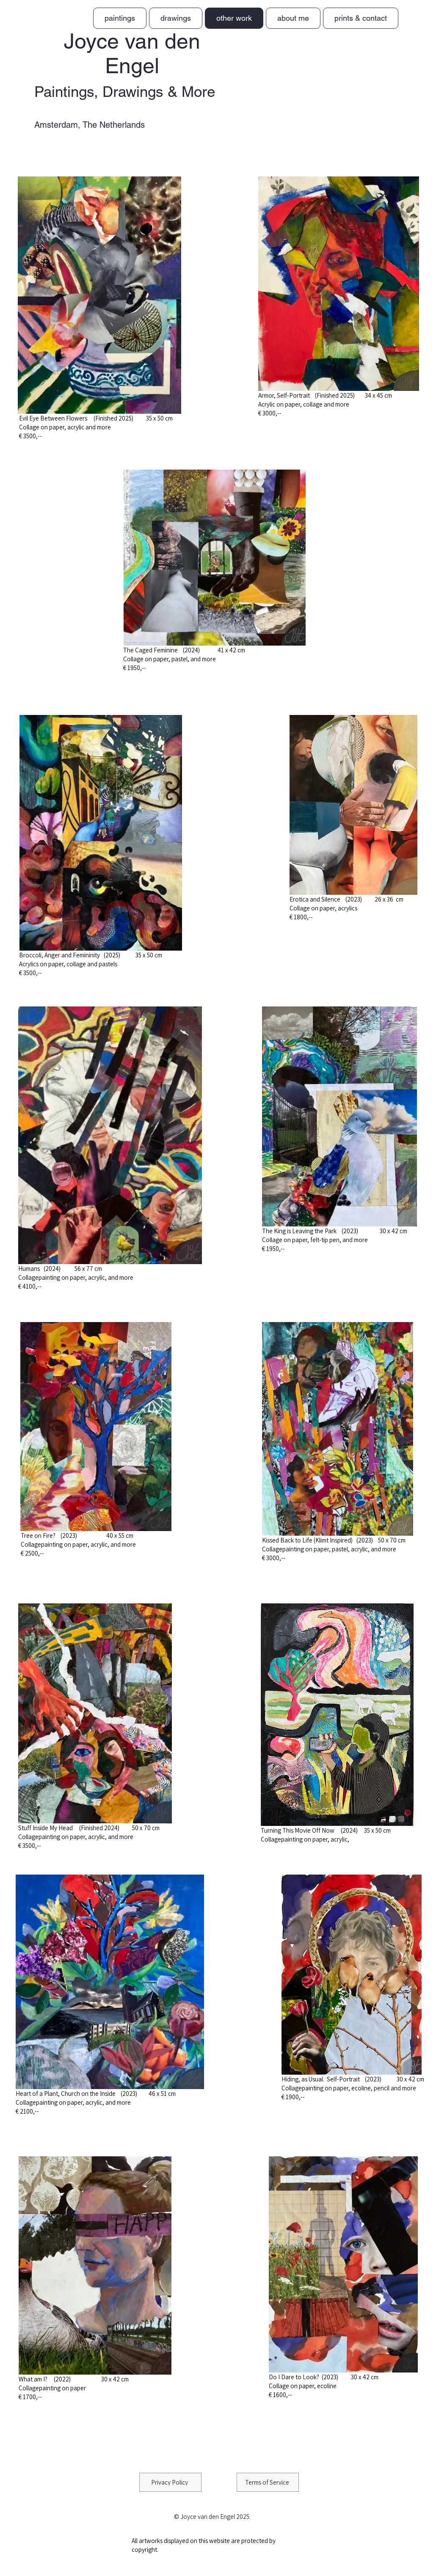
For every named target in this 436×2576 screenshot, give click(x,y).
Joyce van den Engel (132, 53)
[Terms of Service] (268, 2482)
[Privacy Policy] (170, 2482)
